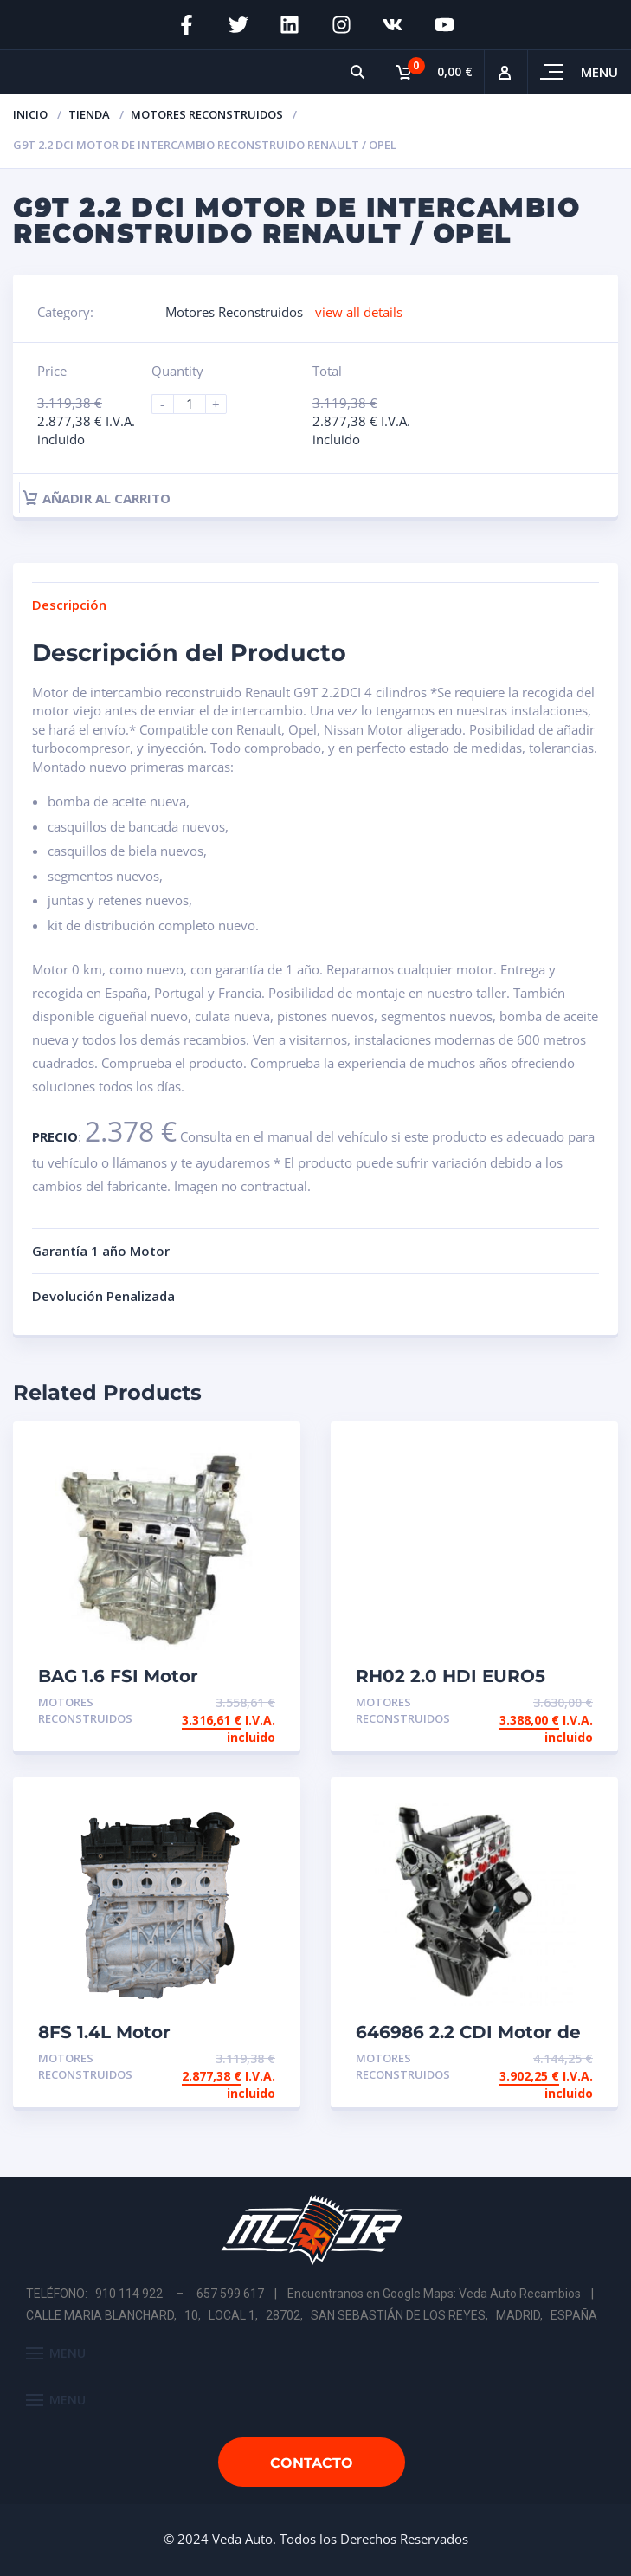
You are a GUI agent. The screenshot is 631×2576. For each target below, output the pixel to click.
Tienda (89, 114)
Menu (599, 72)
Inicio (30, 114)
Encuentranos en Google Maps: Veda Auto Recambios (434, 2294)
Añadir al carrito (97, 498)
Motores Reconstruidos (207, 114)
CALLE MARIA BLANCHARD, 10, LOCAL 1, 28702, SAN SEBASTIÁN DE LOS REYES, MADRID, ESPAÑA (311, 2315)
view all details (358, 311)
